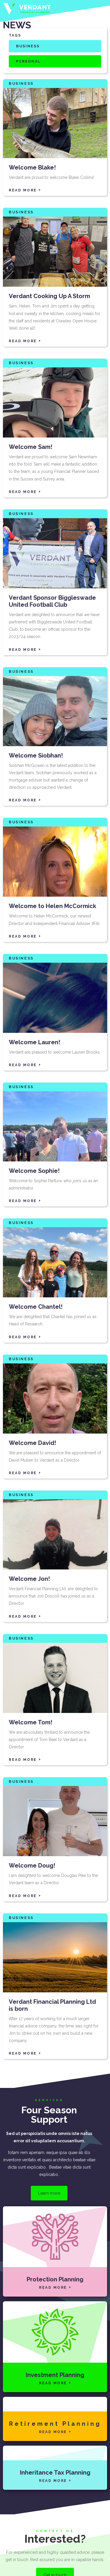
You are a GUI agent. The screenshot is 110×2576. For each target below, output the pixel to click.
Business (28, 46)
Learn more (49, 2193)
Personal (28, 61)
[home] (27, 9)
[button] (102, 9)
